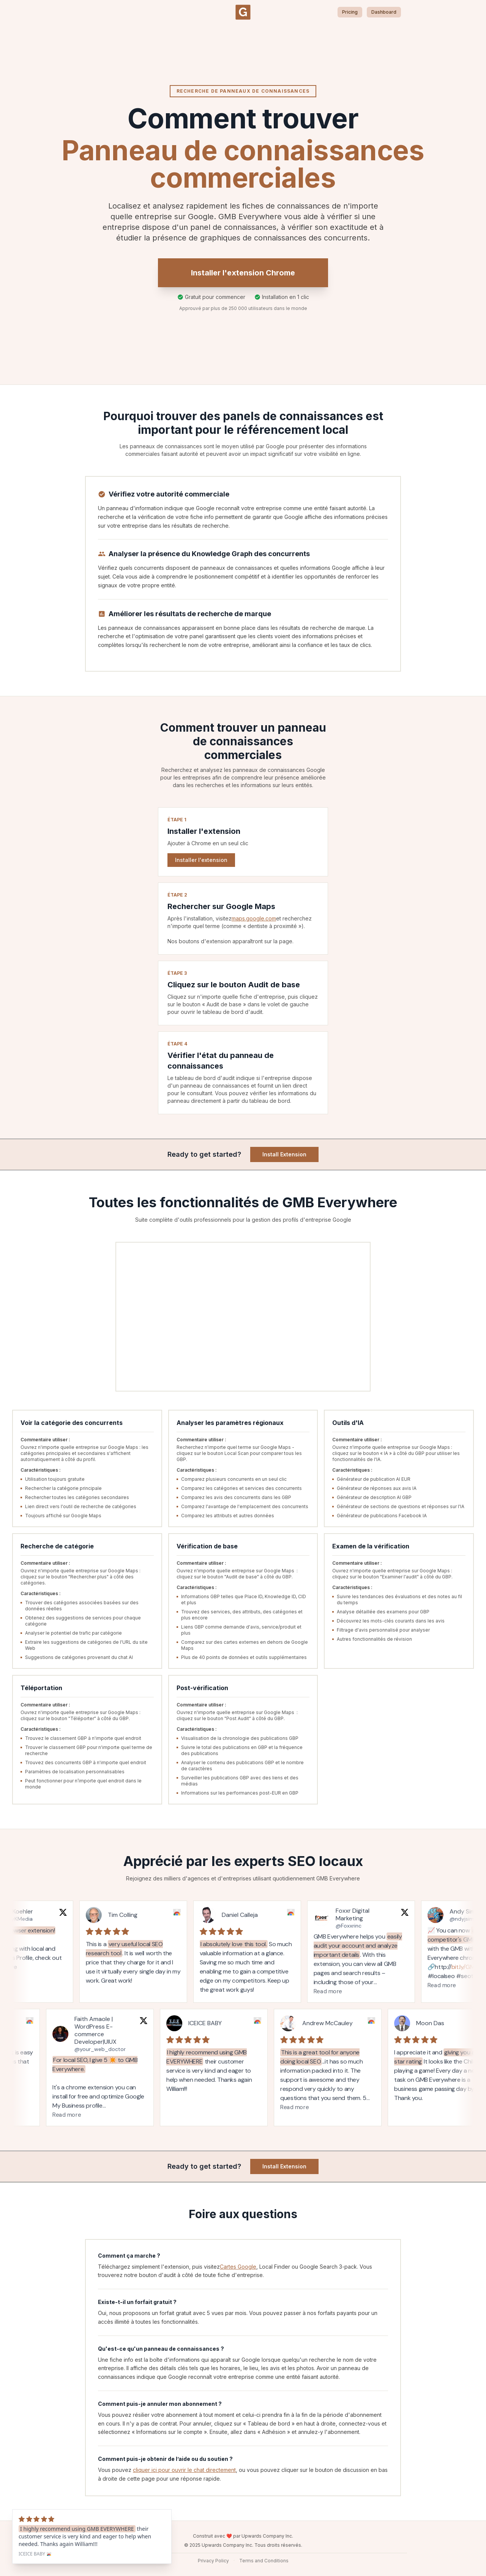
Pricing (350, 12)
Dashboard (383, 12)
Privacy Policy (213, 2560)
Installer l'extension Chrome (243, 272)
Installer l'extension (201, 860)
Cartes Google (238, 2266)
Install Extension (284, 1154)
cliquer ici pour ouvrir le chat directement (184, 2470)
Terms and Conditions (264, 2560)
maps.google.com (254, 918)
